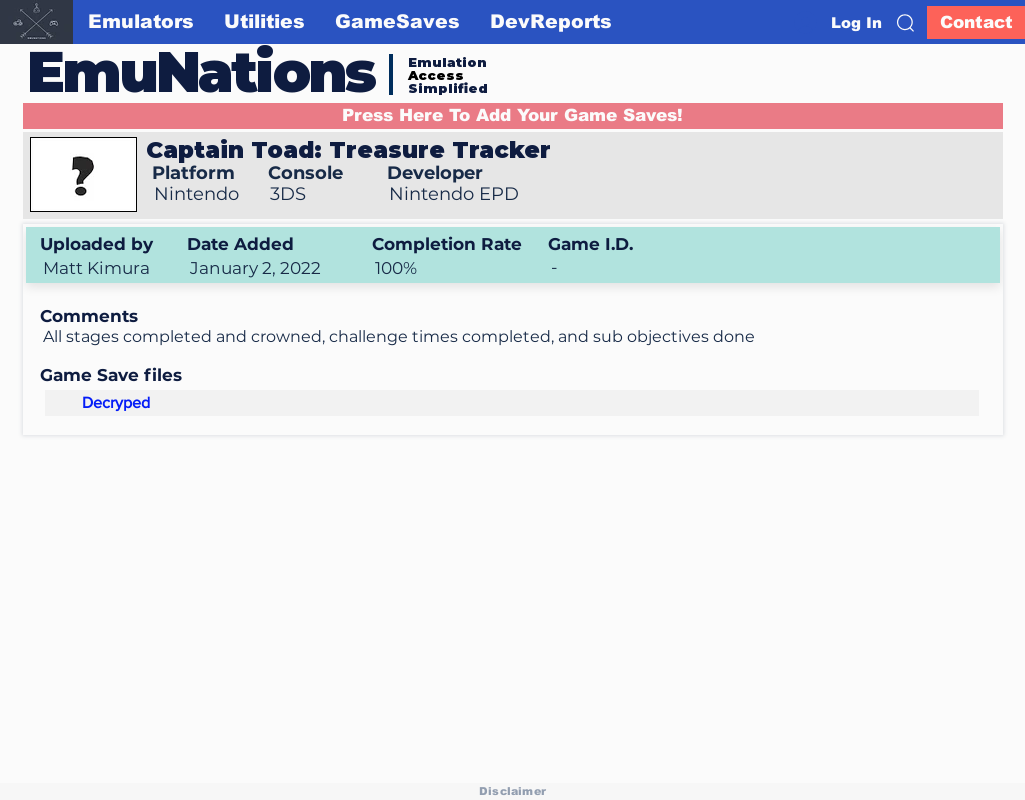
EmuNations (201, 71)
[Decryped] (116, 403)
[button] (905, 23)
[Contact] (976, 22)
